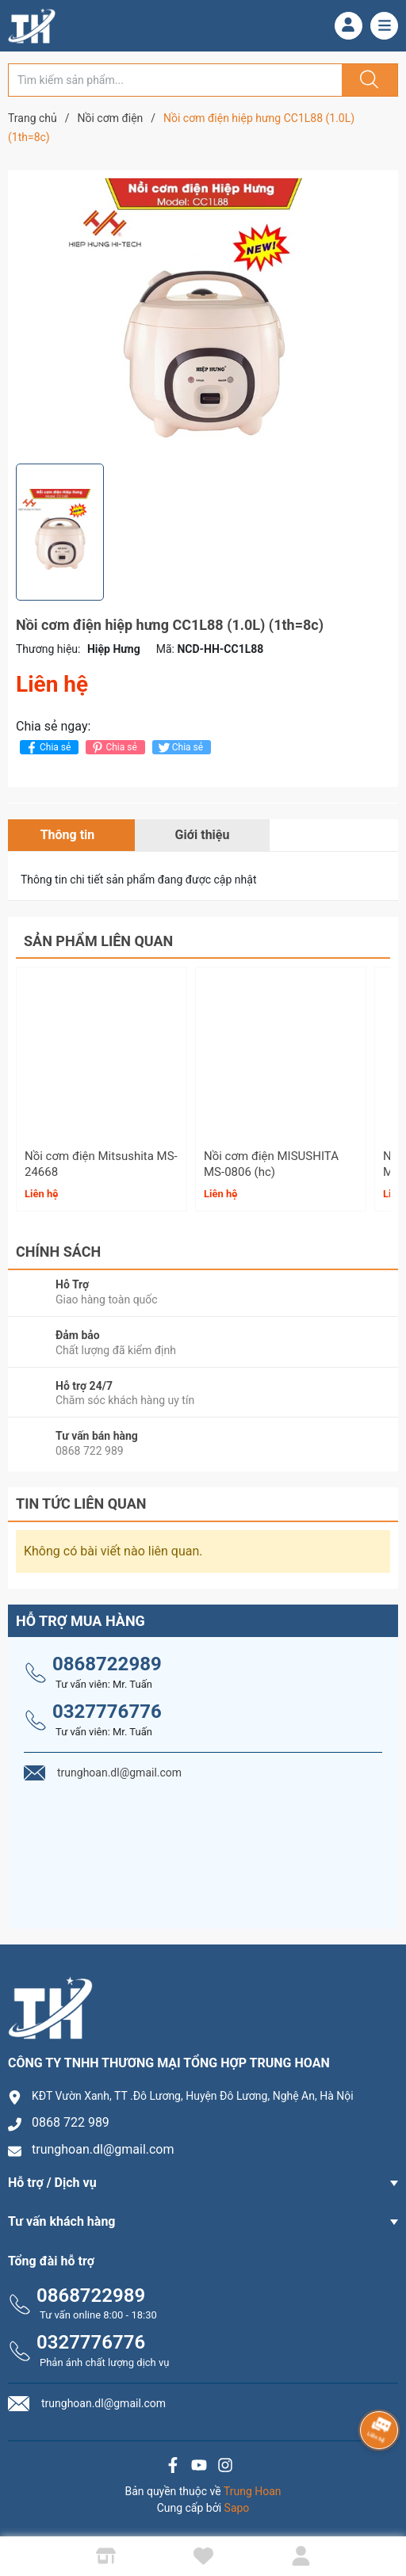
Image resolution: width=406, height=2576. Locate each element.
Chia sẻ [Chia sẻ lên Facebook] (47, 748)
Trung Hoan (253, 2491)
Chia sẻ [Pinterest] (113, 748)
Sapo (237, 2508)
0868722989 (107, 1664)
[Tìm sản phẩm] (175, 80)
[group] (203, 317)
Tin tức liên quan (81, 1503)
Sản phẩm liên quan (98, 941)
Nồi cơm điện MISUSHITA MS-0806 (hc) (271, 1164)
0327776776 (107, 1711)
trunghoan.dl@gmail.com (103, 2149)
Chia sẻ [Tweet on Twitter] (179, 748)
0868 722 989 (70, 2122)
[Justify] (367, 80)
